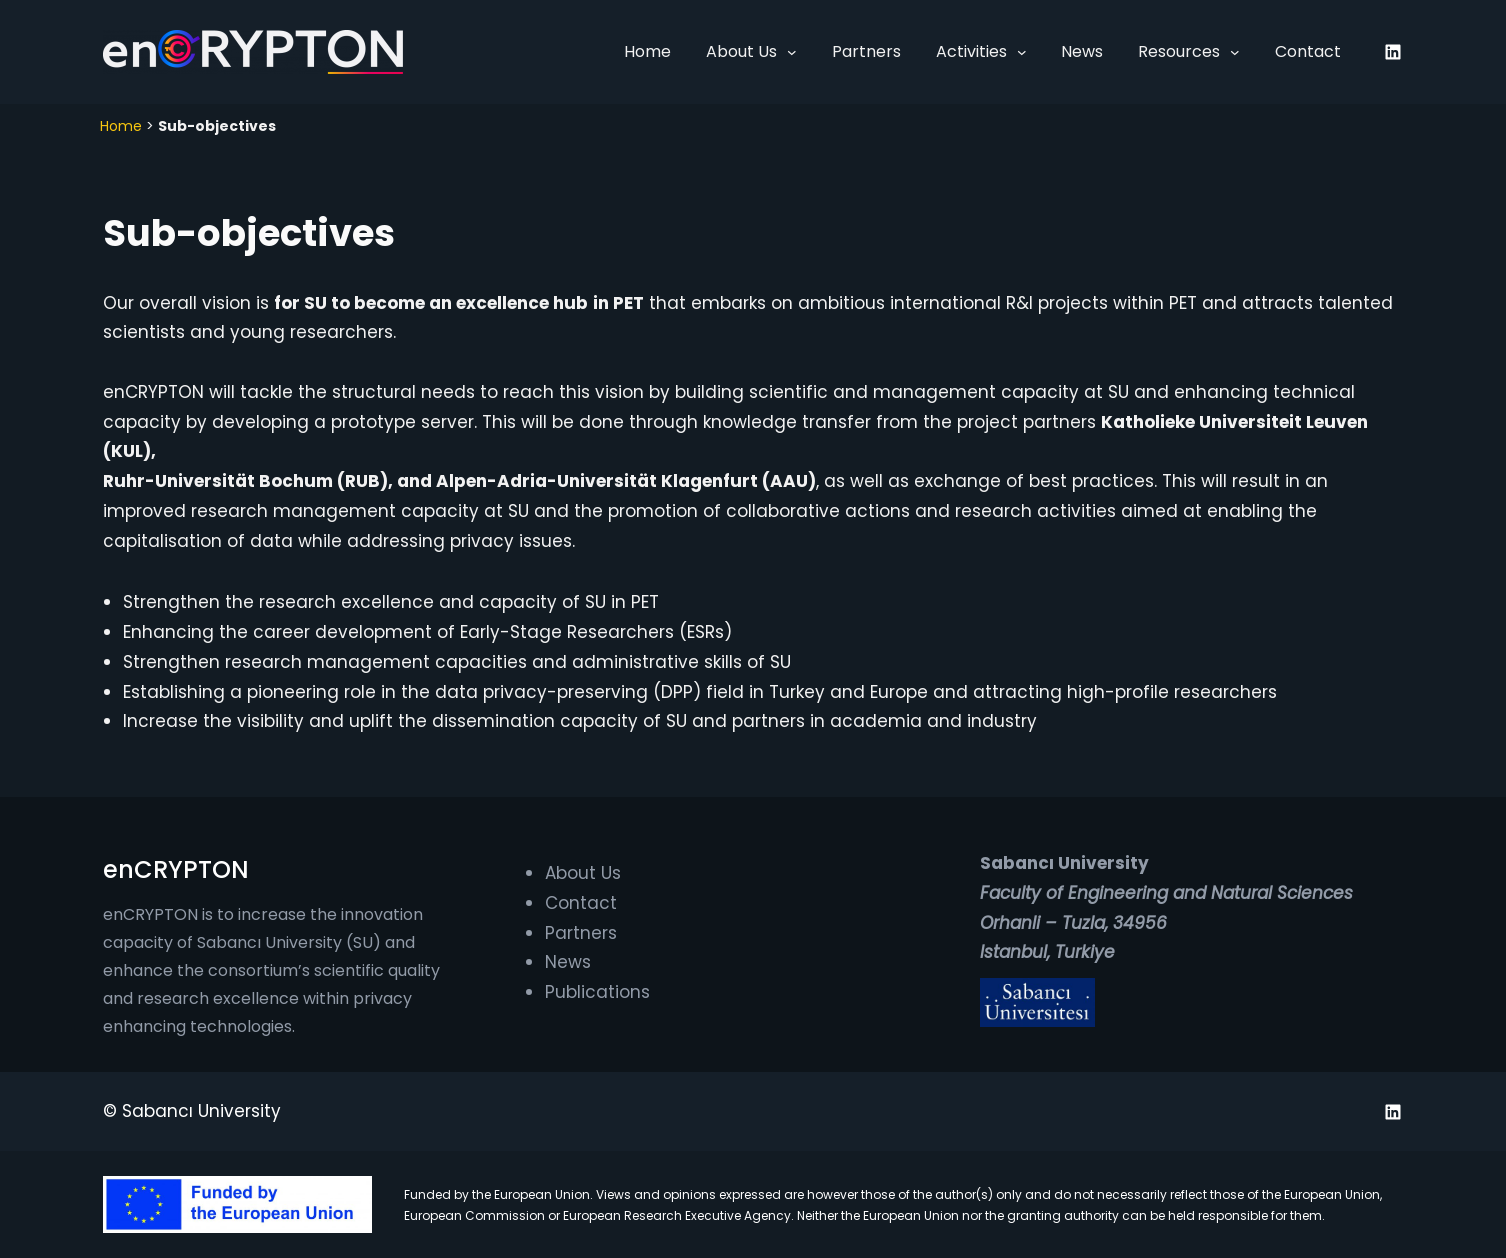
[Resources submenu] (1235, 52)
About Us (741, 51)
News (568, 962)
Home (121, 126)
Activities (971, 51)
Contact (581, 903)
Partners (581, 933)
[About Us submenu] (792, 52)
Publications (597, 992)
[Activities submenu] (1022, 52)
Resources (1179, 51)
